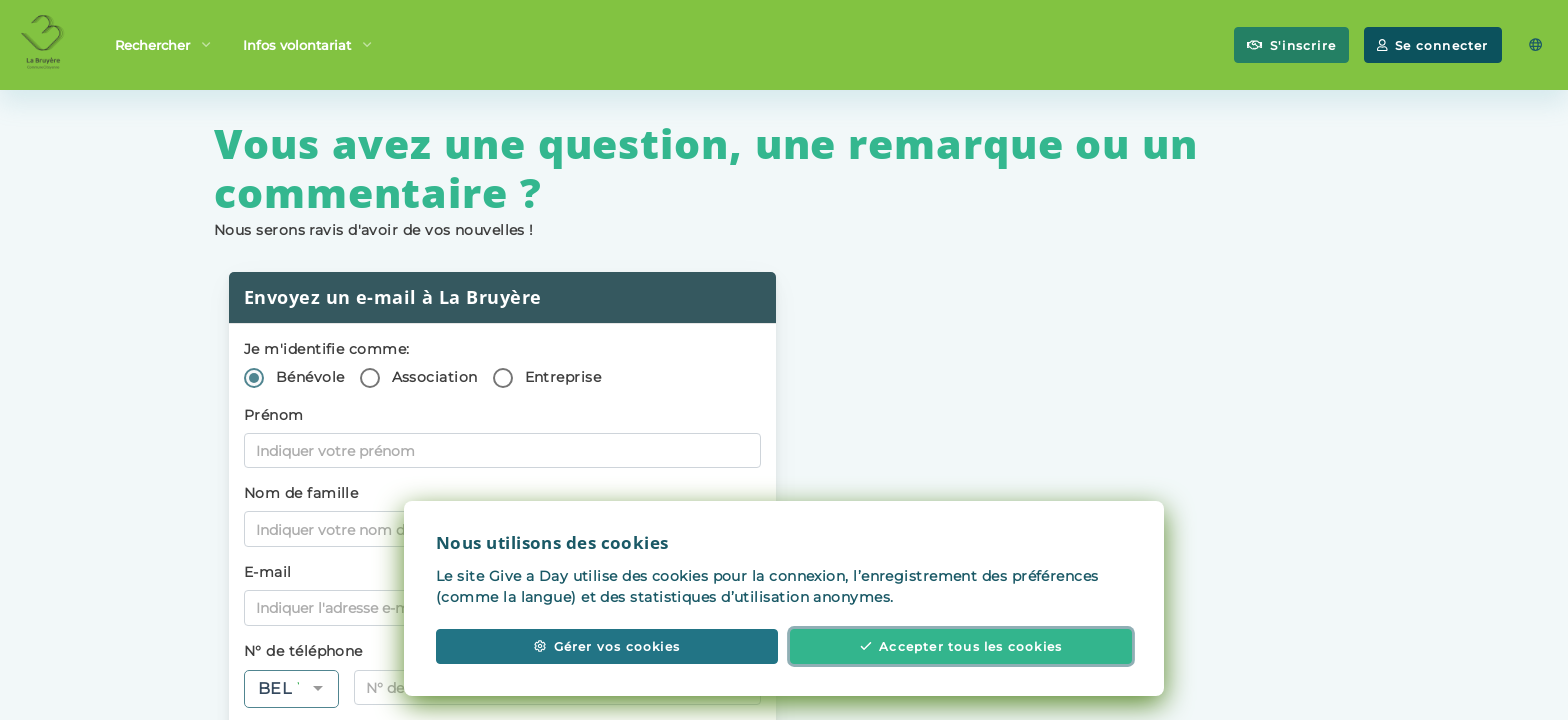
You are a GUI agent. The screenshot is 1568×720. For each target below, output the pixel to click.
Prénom (274, 415)
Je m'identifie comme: (326, 349)
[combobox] (291, 689)
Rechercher (162, 43)
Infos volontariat (307, 43)
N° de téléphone (303, 651)
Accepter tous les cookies (961, 654)
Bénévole (310, 377)
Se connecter (1432, 45)
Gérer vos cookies (607, 654)
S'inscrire (1291, 45)
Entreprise (563, 377)
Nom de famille (301, 493)
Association (435, 377)
